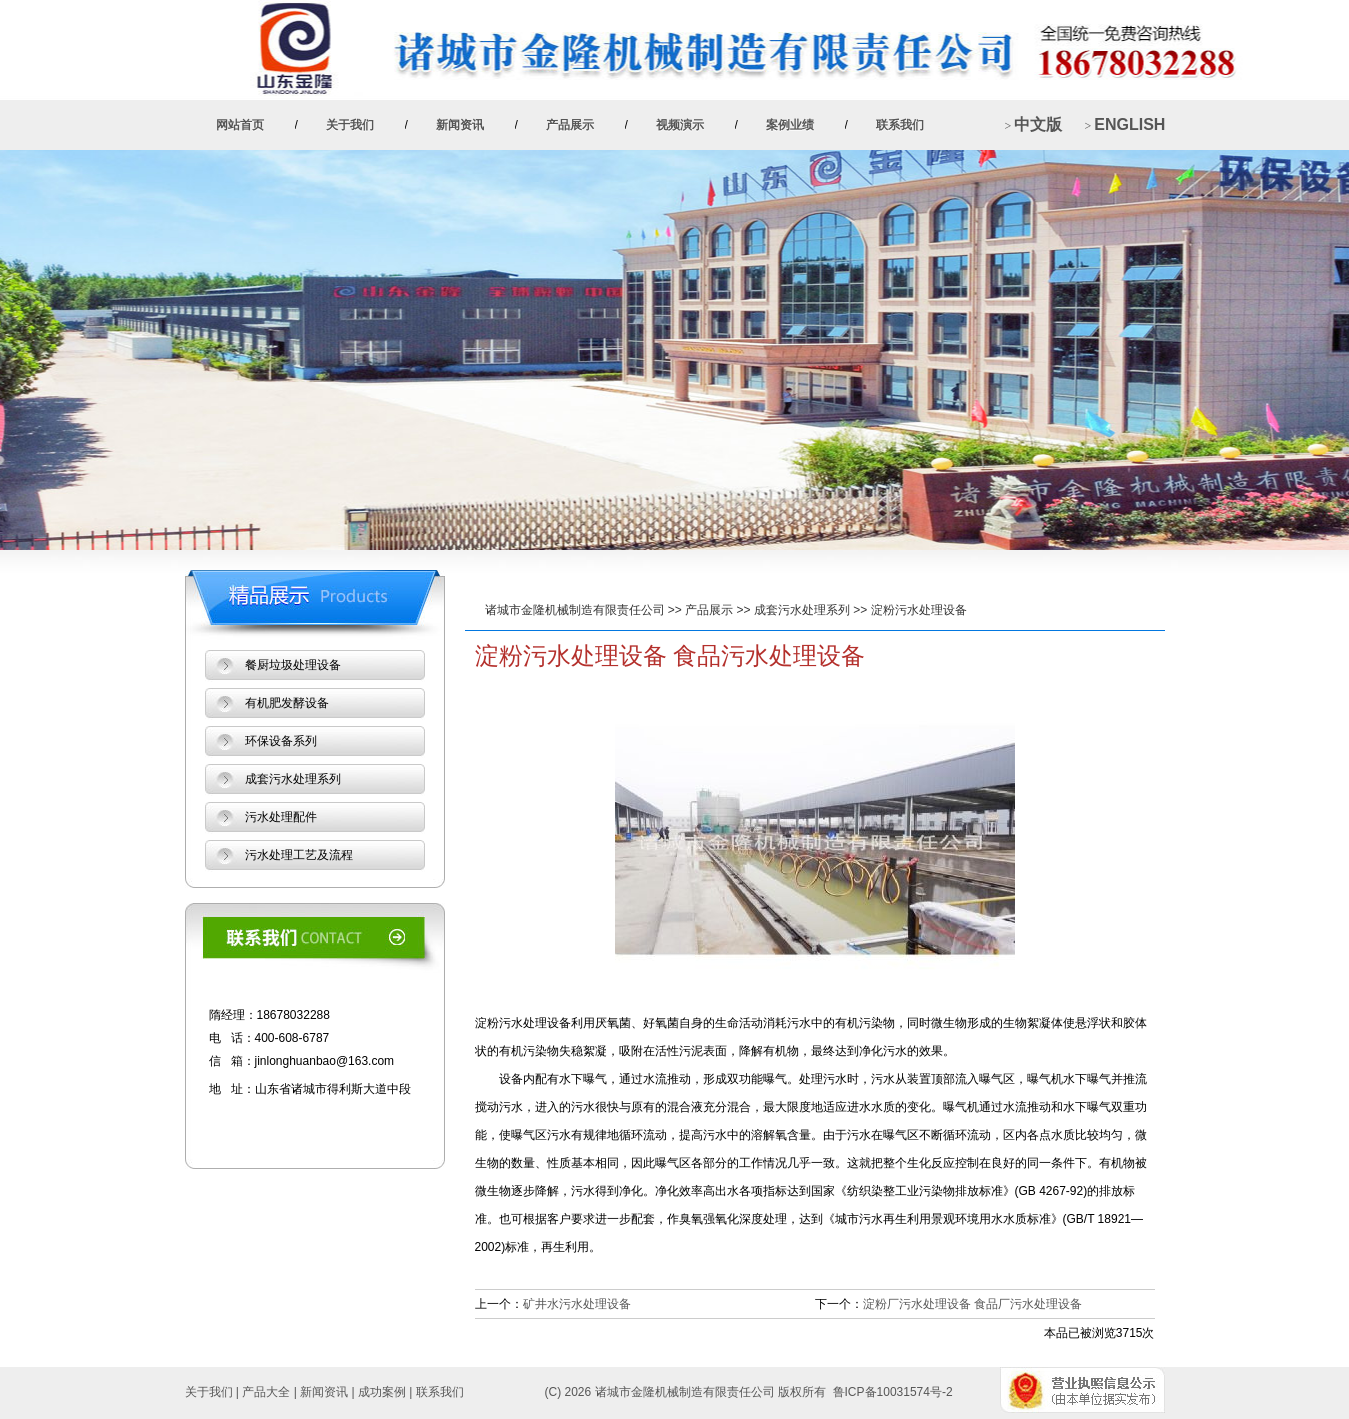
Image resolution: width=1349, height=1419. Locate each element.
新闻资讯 (460, 125)
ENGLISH (1129, 124)
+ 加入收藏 (1037, 25)
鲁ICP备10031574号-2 (893, 1392)
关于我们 (350, 125)
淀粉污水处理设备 (919, 610)
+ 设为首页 (1122, 25)
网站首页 (240, 125)
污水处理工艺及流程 (299, 855)
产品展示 (570, 125)
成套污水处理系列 (802, 610)
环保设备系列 (281, 741)
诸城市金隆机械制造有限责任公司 (575, 610)
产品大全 (266, 1392)
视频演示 (680, 125)
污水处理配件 (281, 817)
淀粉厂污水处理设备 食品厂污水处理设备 (972, 1304)
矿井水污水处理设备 (577, 1304)
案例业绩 (790, 125)
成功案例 (382, 1392)
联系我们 (900, 125)
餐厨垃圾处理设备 (293, 665)
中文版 (1038, 124)
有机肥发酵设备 (287, 703)
